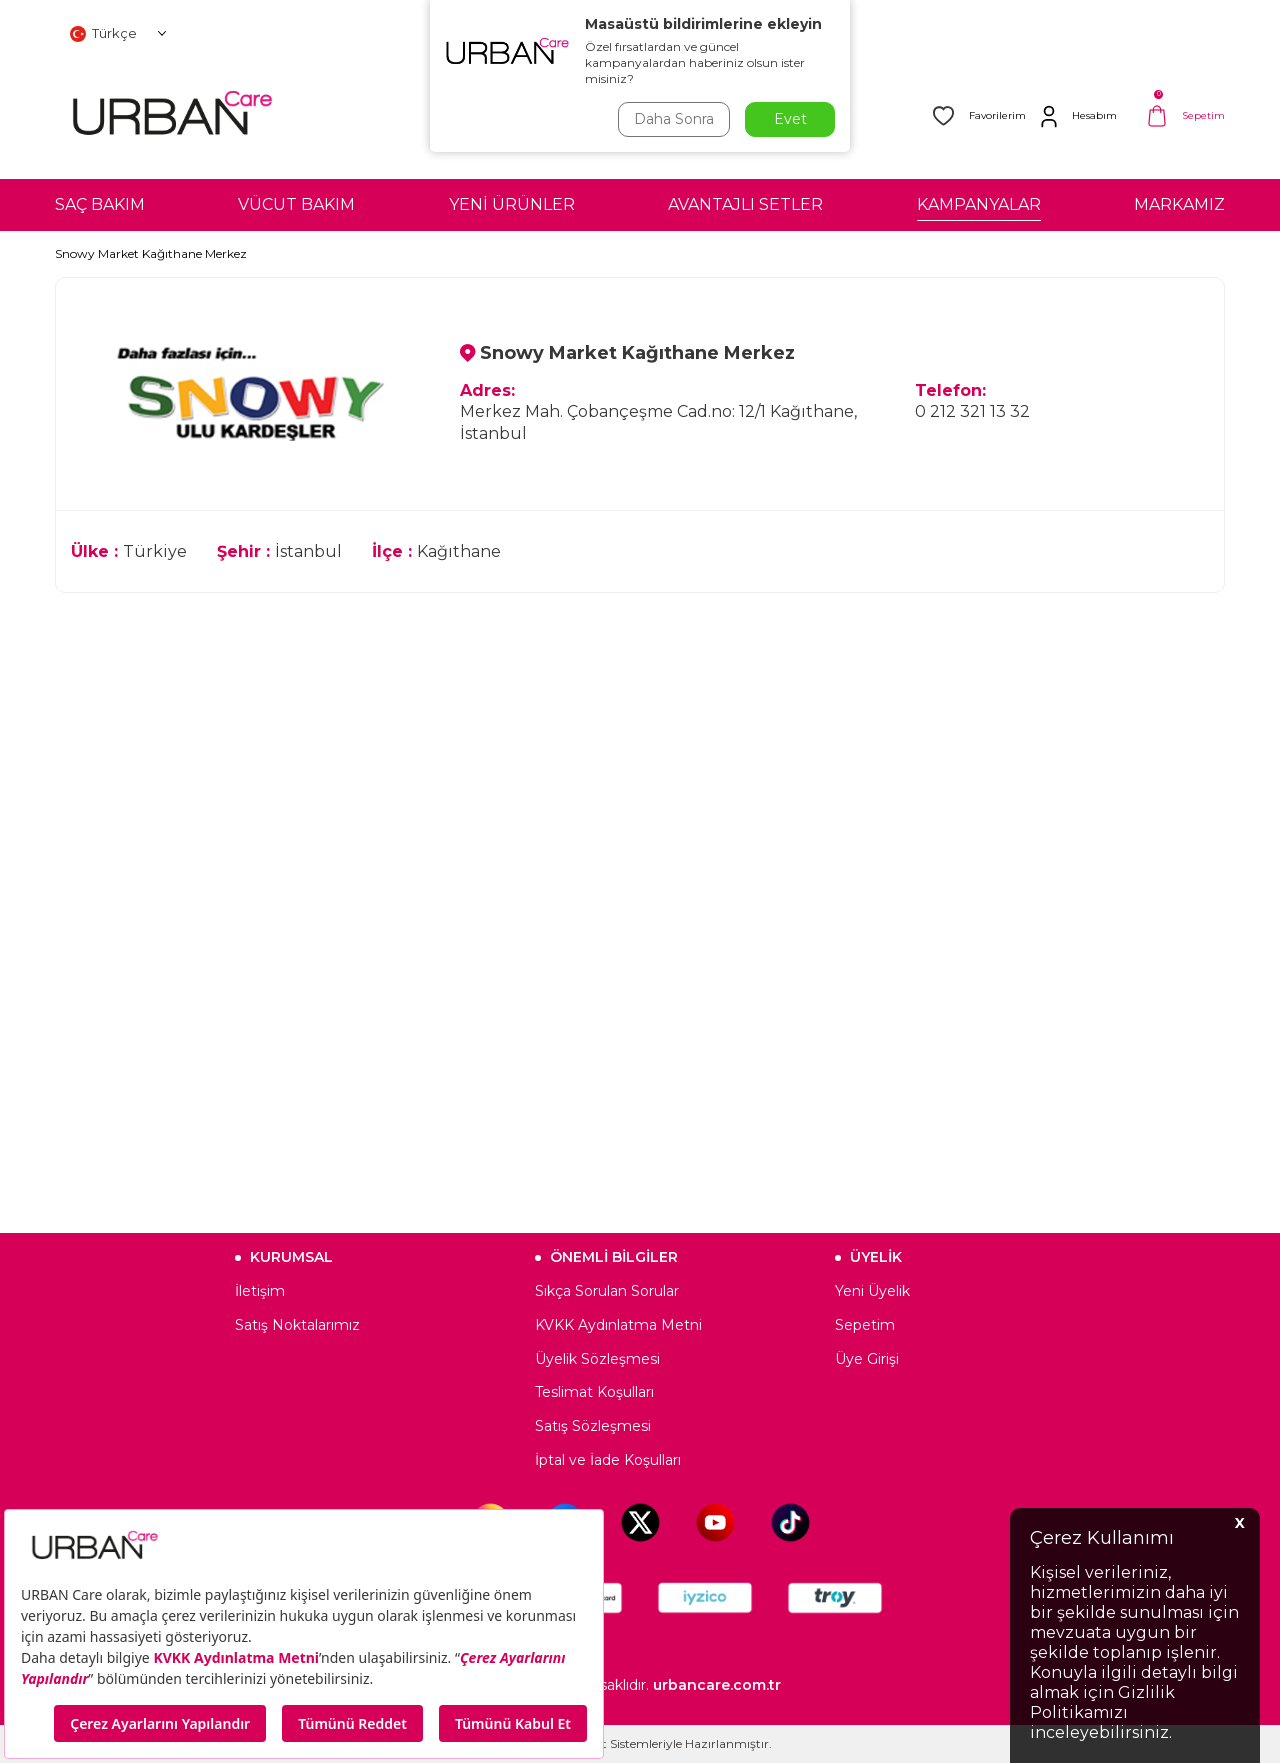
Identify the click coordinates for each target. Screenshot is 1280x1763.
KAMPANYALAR (979, 204)
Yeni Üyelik (872, 1291)
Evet (790, 119)
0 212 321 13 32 (972, 411)
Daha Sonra (674, 119)
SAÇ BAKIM (100, 204)
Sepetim (865, 1325)
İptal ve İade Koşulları (608, 1460)
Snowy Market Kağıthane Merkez (151, 253)
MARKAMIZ (1179, 204)
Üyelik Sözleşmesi (597, 1359)
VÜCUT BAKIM (296, 204)
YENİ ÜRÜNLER (512, 204)
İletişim (260, 1291)
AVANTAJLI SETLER (745, 204)
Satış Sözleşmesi (593, 1426)
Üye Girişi (867, 1359)
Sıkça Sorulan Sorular (607, 1291)
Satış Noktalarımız (297, 1325)
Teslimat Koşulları (594, 1392)
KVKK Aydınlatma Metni (618, 1325)
